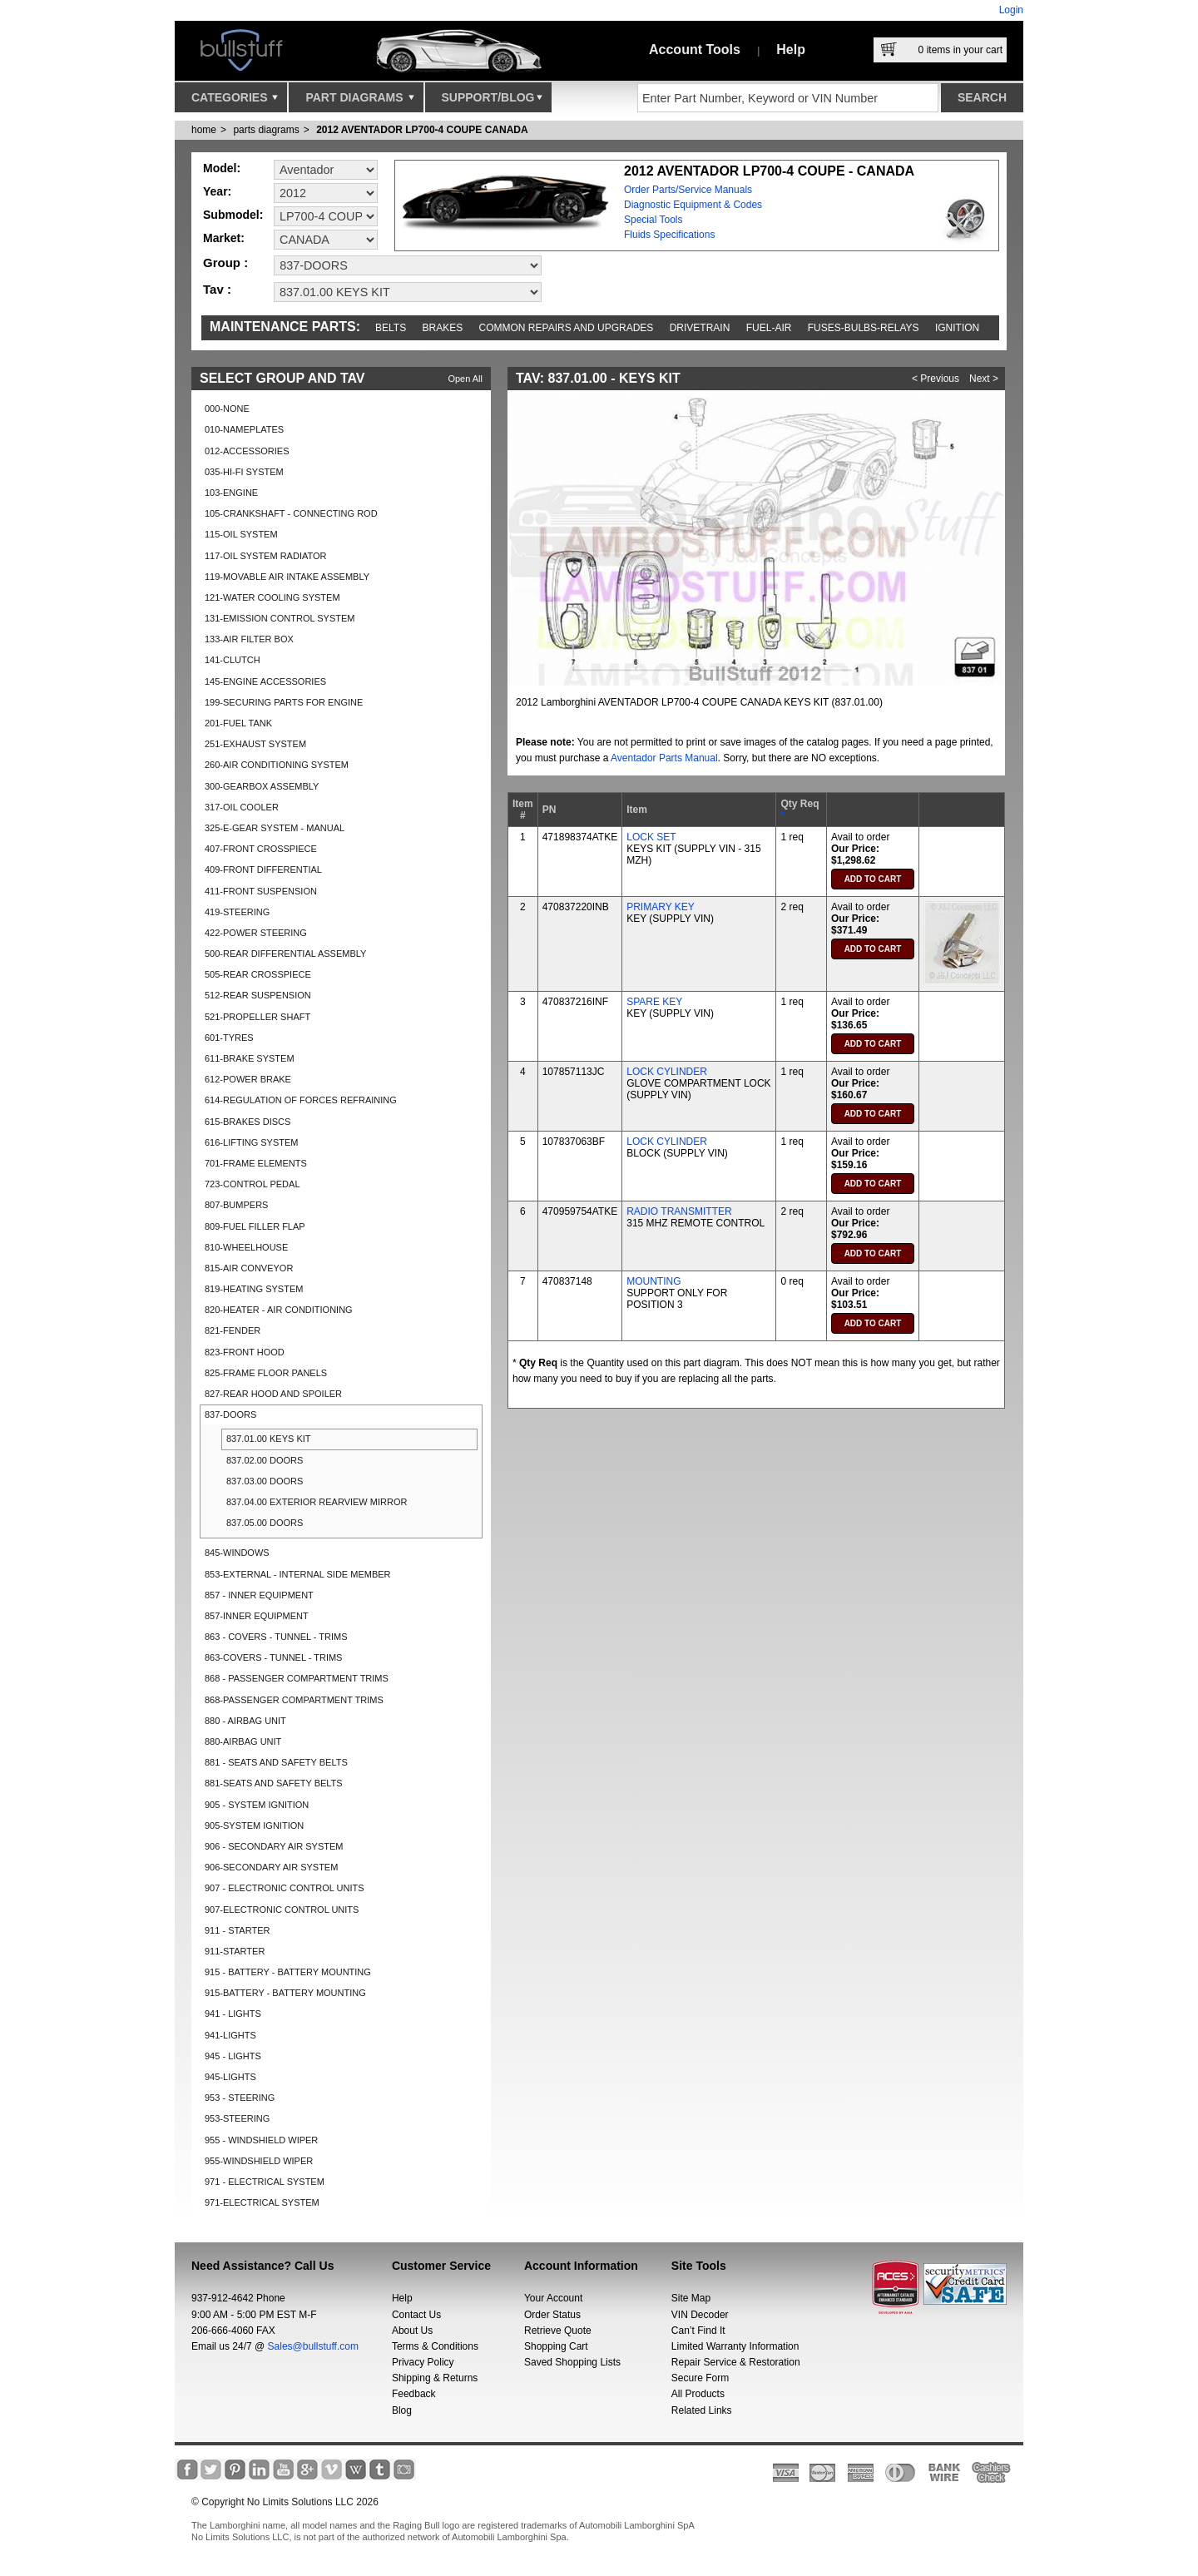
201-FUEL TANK (238, 723)
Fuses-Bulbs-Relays (863, 328)
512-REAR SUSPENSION (258, 995)
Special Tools (653, 219)
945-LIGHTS (230, 2077)
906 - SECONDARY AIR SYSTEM (274, 1846)
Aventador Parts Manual (664, 758)
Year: (217, 191)
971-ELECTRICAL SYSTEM (262, 2202)
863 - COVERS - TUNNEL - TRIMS (276, 1637)
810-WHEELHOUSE (246, 1247)
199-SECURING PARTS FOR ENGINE (284, 702)
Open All (465, 379)
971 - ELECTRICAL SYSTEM (264, 2182)
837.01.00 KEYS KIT (268, 1439)
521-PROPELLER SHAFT (257, 1017)
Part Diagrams (359, 101)
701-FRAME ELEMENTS (256, 1163)
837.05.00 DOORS (264, 1523)
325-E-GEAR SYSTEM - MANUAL (274, 828)
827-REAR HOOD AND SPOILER (273, 1394)
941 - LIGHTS (233, 2014)
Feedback (414, 2394)
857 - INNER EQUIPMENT (259, 1595)
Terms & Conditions (435, 2346)
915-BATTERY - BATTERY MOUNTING (285, 1993)
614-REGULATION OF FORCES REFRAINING (301, 1100)
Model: (221, 168)
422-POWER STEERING (256, 933)
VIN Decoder (700, 2315)
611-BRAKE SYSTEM (250, 1058)
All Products (698, 2394)
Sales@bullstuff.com (313, 2346)
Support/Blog (492, 101)
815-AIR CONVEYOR (249, 1268)
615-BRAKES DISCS (247, 1122)
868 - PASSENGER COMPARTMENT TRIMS (297, 1678)
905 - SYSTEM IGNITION (257, 1805)
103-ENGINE (231, 493)
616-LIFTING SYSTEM (251, 1142)
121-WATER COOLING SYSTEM (272, 597)
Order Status (552, 2315)
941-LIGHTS (230, 2035)
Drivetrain (700, 328)
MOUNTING (653, 1281)
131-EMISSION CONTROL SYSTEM (280, 618)
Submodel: (233, 214)
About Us (412, 2330)
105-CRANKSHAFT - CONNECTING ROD (291, 513)
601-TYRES (229, 1038)
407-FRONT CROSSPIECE (261, 849)
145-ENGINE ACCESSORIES (265, 681)
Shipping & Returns (435, 2378)
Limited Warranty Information (735, 2346)
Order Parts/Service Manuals (688, 190)
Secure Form (700, 2378)
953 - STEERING (240, 2098)
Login (1011, 10)
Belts (390, 328)
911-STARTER (235, 1951)
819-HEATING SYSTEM (254, 1289)
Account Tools (694, 49)
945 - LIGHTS (233, 2056)
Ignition (957, 328)
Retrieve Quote (558, 2330)
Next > (983, 378)
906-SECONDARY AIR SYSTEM (271, 1867)
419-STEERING (237, 912)
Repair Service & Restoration (735, 2362)
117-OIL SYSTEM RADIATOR (266, 556)
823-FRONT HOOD (245, 1352)
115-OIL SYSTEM (241, 534)
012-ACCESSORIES (247, 451)
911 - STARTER (237, 1930)
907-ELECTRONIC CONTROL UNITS (282, 1910)
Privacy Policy (423, 2362)
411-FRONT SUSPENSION (261, 891)
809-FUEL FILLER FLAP (255, 1226)
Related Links (701, 2410)
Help (790, 49)
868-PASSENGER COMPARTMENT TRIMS (294, 1700)
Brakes (443, 328)
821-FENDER (232, 1330)
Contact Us (416, 2315)
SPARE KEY (654, 1002)
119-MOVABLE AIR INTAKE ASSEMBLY (287, 577)
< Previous (935, 378)
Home (203, 130)
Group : (225, 262)
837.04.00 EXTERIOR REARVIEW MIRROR (316, 1502)
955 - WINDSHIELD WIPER (261, 2140)
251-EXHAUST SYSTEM (255, 744)
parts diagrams (266, 130)
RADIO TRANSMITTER (678, 1211)
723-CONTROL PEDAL (252, 1184)
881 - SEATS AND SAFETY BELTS (276, 1762)
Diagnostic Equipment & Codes (693, 205)
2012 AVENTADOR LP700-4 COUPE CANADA (422, 130)
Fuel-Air (769, 328)
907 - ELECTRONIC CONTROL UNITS (284, 1888)
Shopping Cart (556, 2346)
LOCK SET (651, 837)
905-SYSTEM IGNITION (254, 1825)
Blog (402, 2410)
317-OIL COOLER (242, 807)
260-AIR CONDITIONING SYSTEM (277, 765)
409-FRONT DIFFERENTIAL (263, 869)
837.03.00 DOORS (264, 1481)
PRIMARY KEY (660, 907)
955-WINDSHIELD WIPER (259, 2161)
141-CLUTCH (232, 660)
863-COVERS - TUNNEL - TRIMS (273, 1657)
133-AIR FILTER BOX (249, 639)
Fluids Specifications (669, 234)
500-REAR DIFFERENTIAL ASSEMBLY (285, 954)
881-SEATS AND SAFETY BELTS (274, 1783)
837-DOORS (230, 1414)
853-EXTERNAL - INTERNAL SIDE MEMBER (298, 1574)
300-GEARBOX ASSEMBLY (262, 786)
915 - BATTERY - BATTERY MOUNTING (288, 1972)
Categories (234, 101)
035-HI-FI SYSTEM (244, 472)
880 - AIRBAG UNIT (245, 1721)
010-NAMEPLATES (244, 429)
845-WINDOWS (237, 1553)
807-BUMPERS (236, 1205)
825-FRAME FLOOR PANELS (266, 1373)
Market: (224, 238)
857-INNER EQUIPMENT (257, 1616)
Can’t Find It (698, 2330)
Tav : (217, 289)
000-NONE (227, 409)
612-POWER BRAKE (248, 1079)
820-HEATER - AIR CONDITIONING (279, 1310)
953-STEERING (237, 2118)
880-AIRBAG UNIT (243, 1741)
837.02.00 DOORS (264, 1460)
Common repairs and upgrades (566, 328)
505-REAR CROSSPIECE (258, 974)
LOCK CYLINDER (666, 1071)
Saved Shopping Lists (572, 2362)
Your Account (553, 2298)
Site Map (690, 2298)
